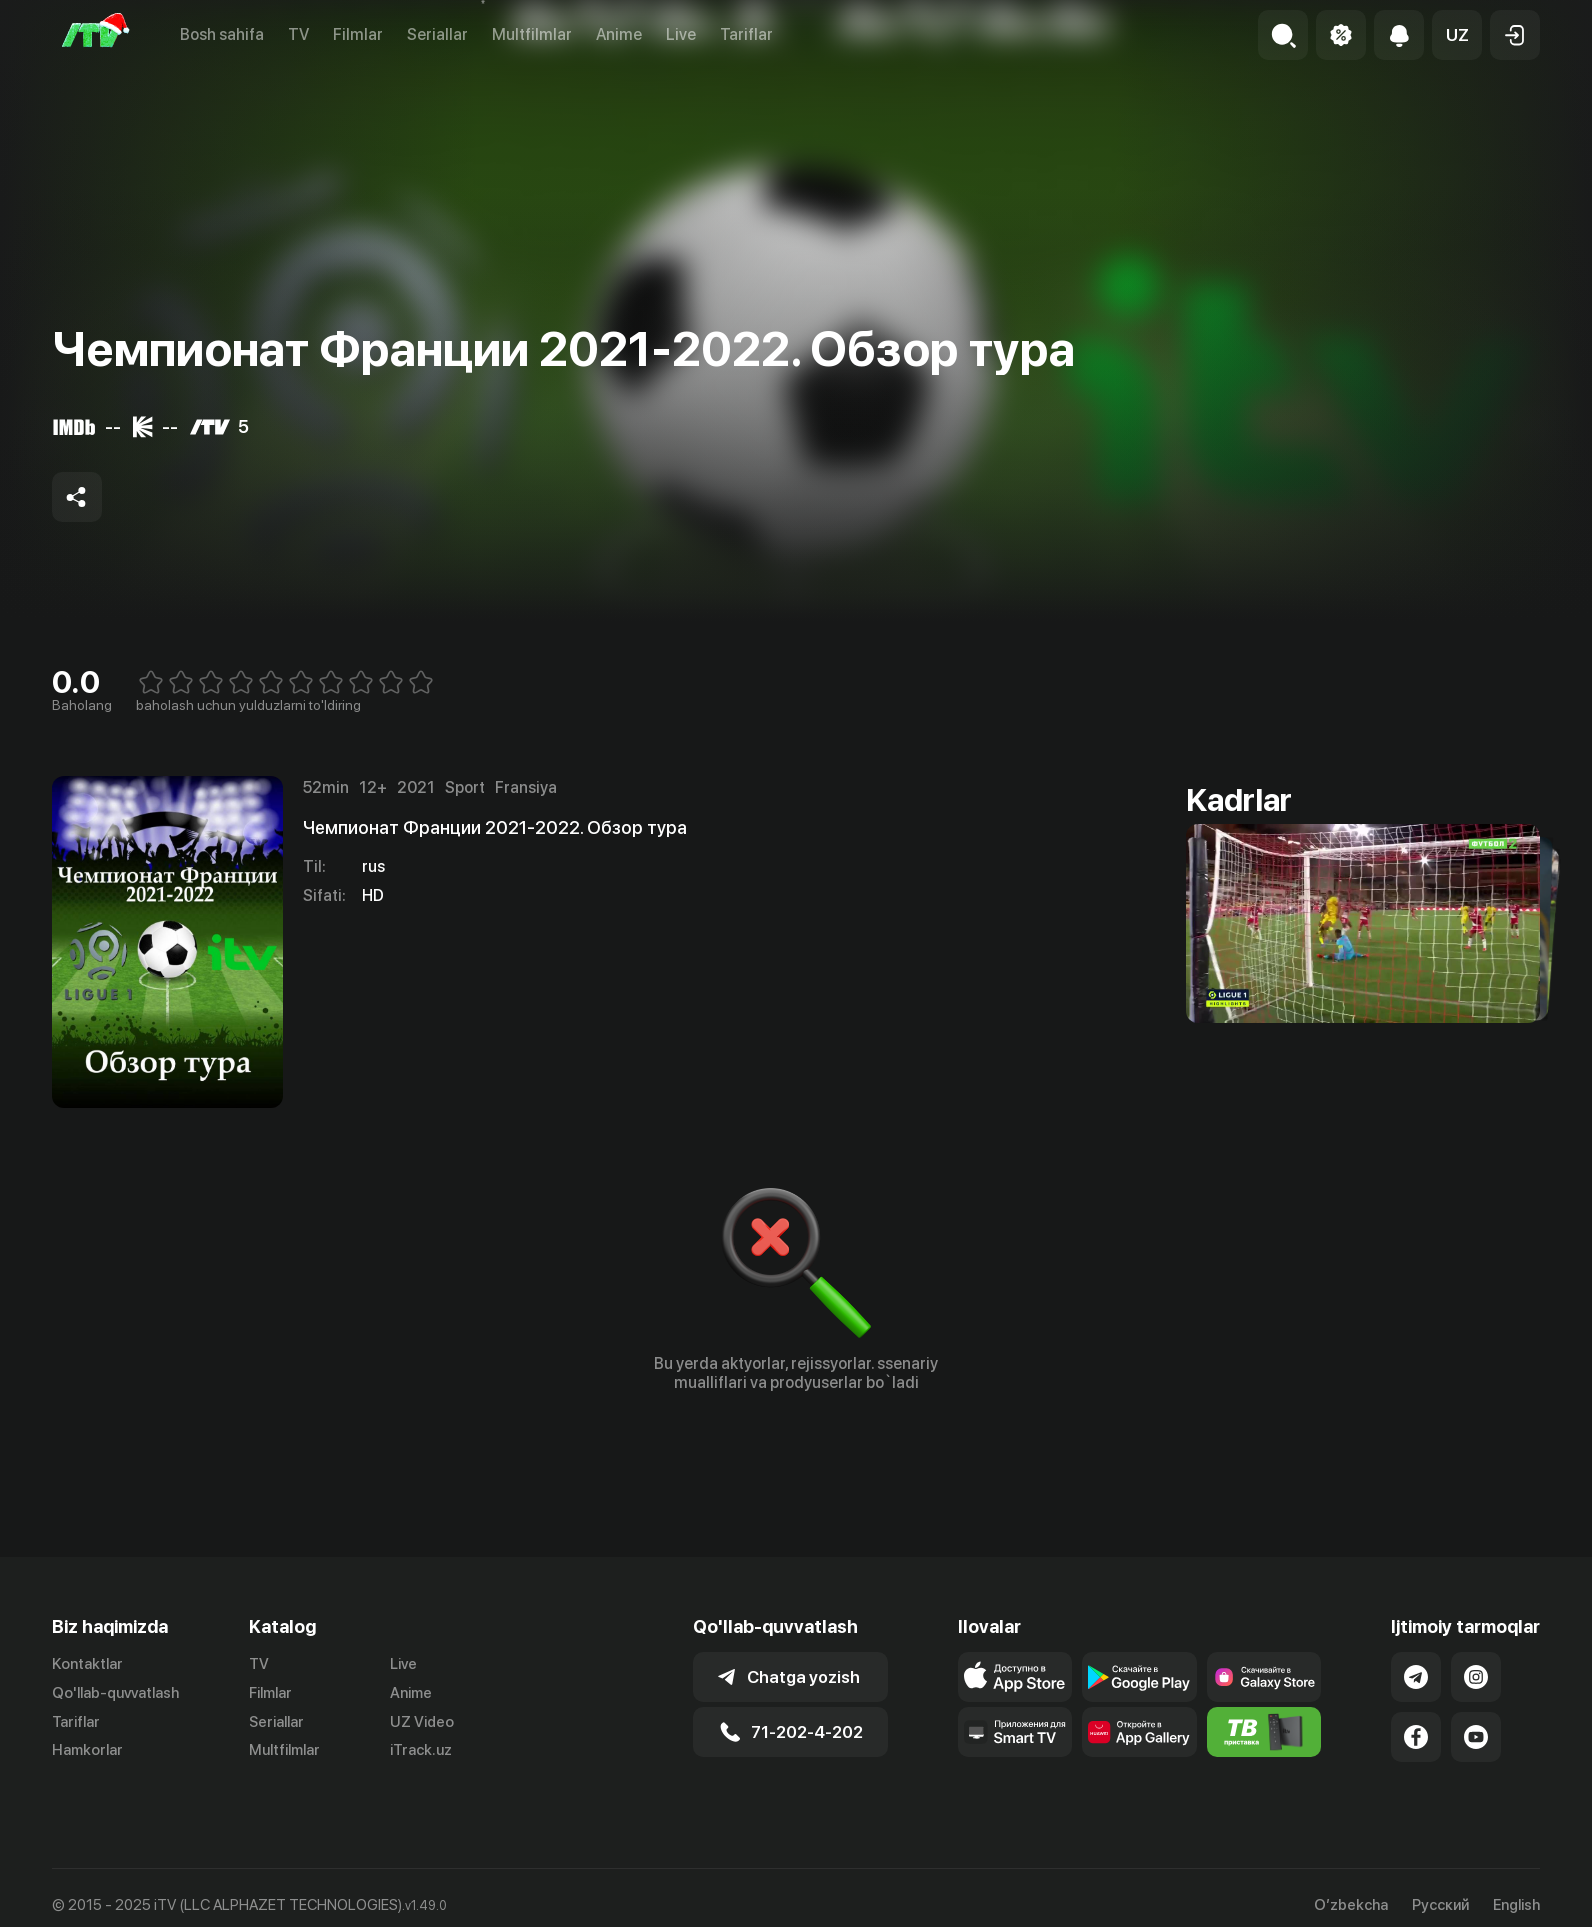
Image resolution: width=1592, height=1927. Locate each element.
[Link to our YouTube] (1476, 1737)
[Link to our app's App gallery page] (1139, 1732)
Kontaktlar (87, 1664)
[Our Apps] (1015, 1732)
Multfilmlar (532, 34)
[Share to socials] (77, 497)
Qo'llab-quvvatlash (115, 1693)
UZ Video (422, 1722)
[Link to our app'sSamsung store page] (1264, 1677)
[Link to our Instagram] (1476, 1677)
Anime (619, 34)
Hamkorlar (87, 1750)
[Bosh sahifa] (96, 35)
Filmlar (358, 34)
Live (681, 34)
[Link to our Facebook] (1416, 1737)
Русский (1440, 1905)
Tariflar (746, 34)
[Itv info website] (1264, 1732)
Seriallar (437, 34)
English (1516, 1905)
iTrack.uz (421, 1750)
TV (298, 34)
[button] (1457, 35)
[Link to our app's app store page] (1015, 1677)
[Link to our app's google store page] (1139, 1677)
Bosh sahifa (222, 34)
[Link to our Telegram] (1416, 1677)
